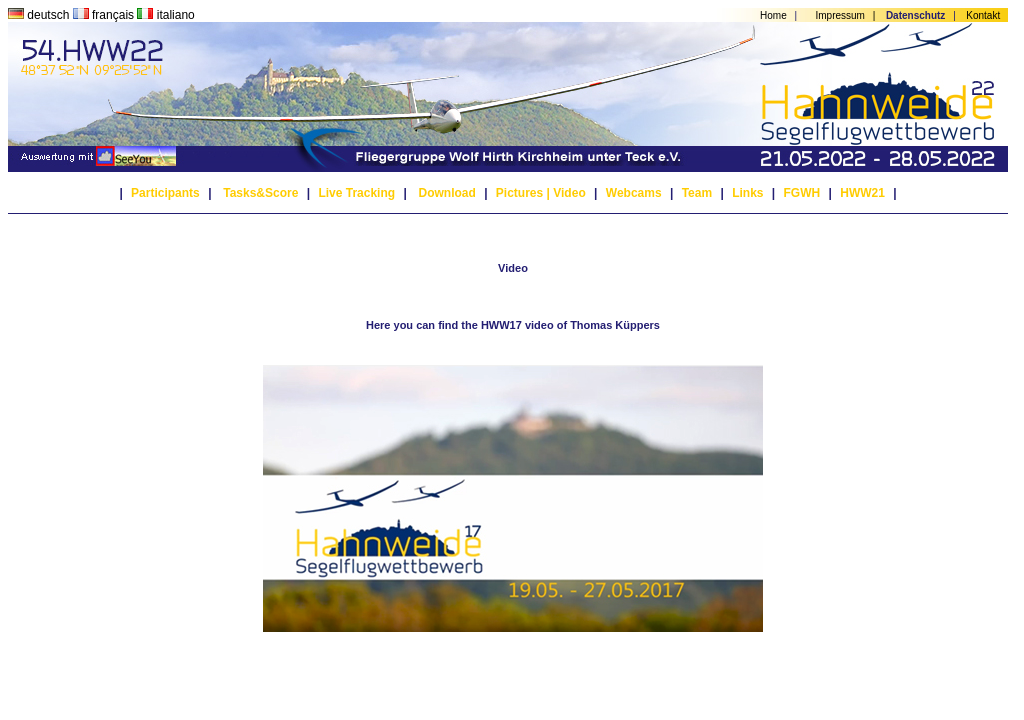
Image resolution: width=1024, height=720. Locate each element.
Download (446, 193)
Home (773, 15)
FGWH (802, 193)
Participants (165, 193)
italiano (165, 15)
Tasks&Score (260, 193)
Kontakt (983, 15)
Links (747, 193)
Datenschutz (915, 15)
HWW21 (862, 193)
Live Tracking (356, 193)
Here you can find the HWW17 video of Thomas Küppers (513, 325)
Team (697, 193)
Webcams (634, 193)
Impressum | (849, 15)
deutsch (40, 15)
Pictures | (523, 193)
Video (569, 193)
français (105, 15)
